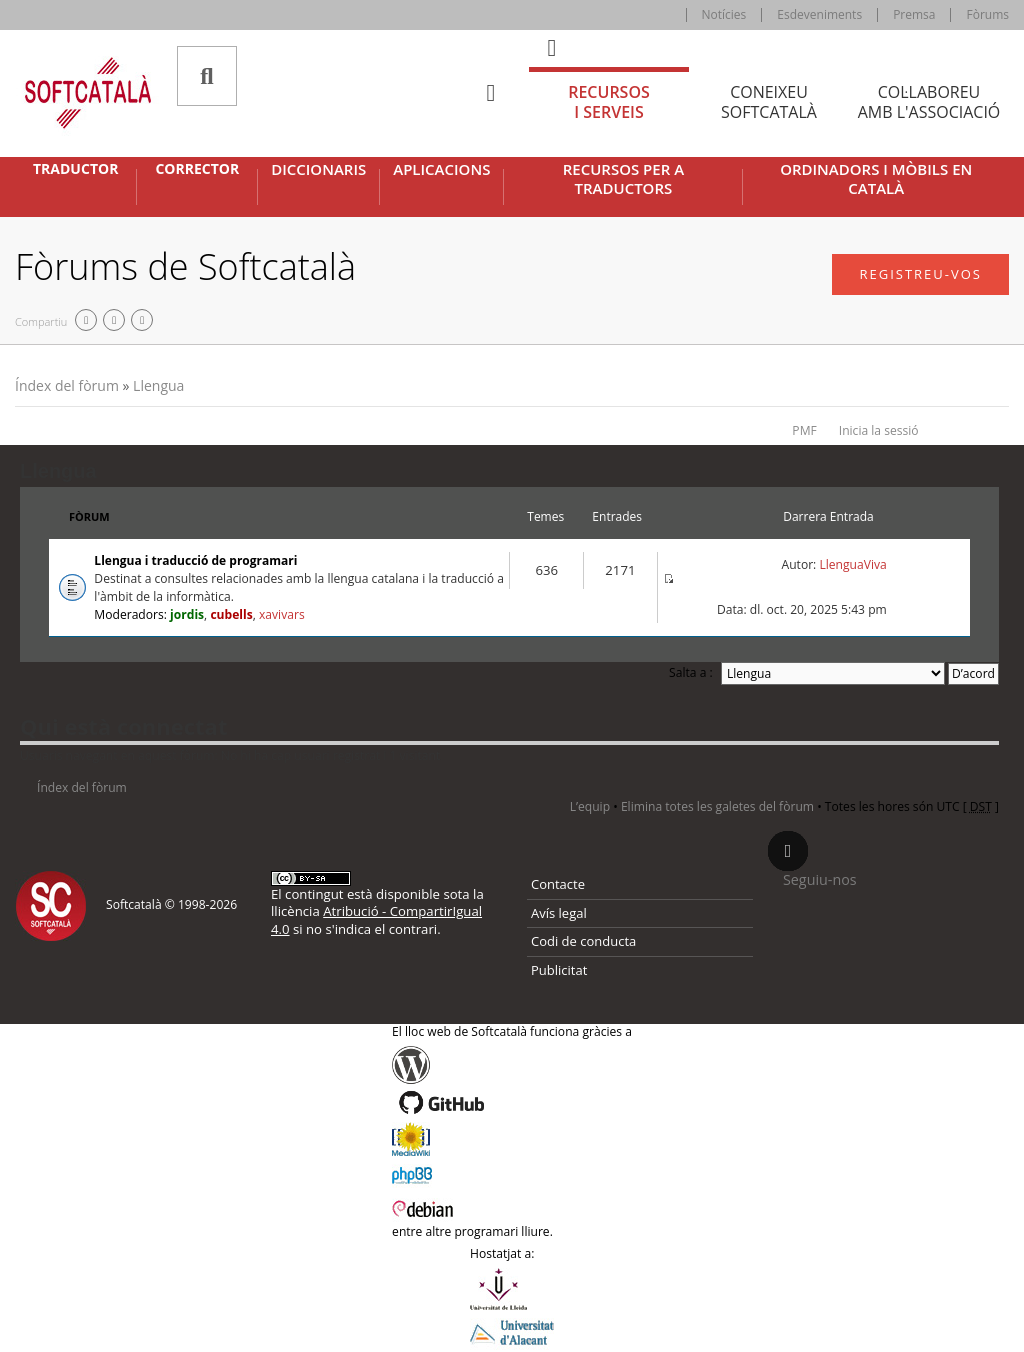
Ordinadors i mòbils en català (876, 179)
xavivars (282, 614)
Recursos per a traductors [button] (623, 179)
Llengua (158, 385)
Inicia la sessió (879, 430)
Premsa (914, 14)
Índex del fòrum (67, 385)
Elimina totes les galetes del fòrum (717, 806)
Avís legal (559, 913)
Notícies (724, 14)
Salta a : (691, 672)
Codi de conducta (583, 941)
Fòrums (987, 14)
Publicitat (559, 970)
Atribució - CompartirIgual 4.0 (376, 919)
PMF (804, 430)
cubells (231, 614)
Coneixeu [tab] (769, 102)
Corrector (197, 169)
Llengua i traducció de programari (195, 560)
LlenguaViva (852, 564)
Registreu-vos (920, 274)
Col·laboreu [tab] (929, 102)
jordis (187, 614)
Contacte (558, 884)
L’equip (590, 806)
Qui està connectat (123, 726)
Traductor (75, 169)
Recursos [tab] (609, 102)
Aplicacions (441, 169)
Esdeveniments (819, 14)
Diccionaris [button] (318, 169)
